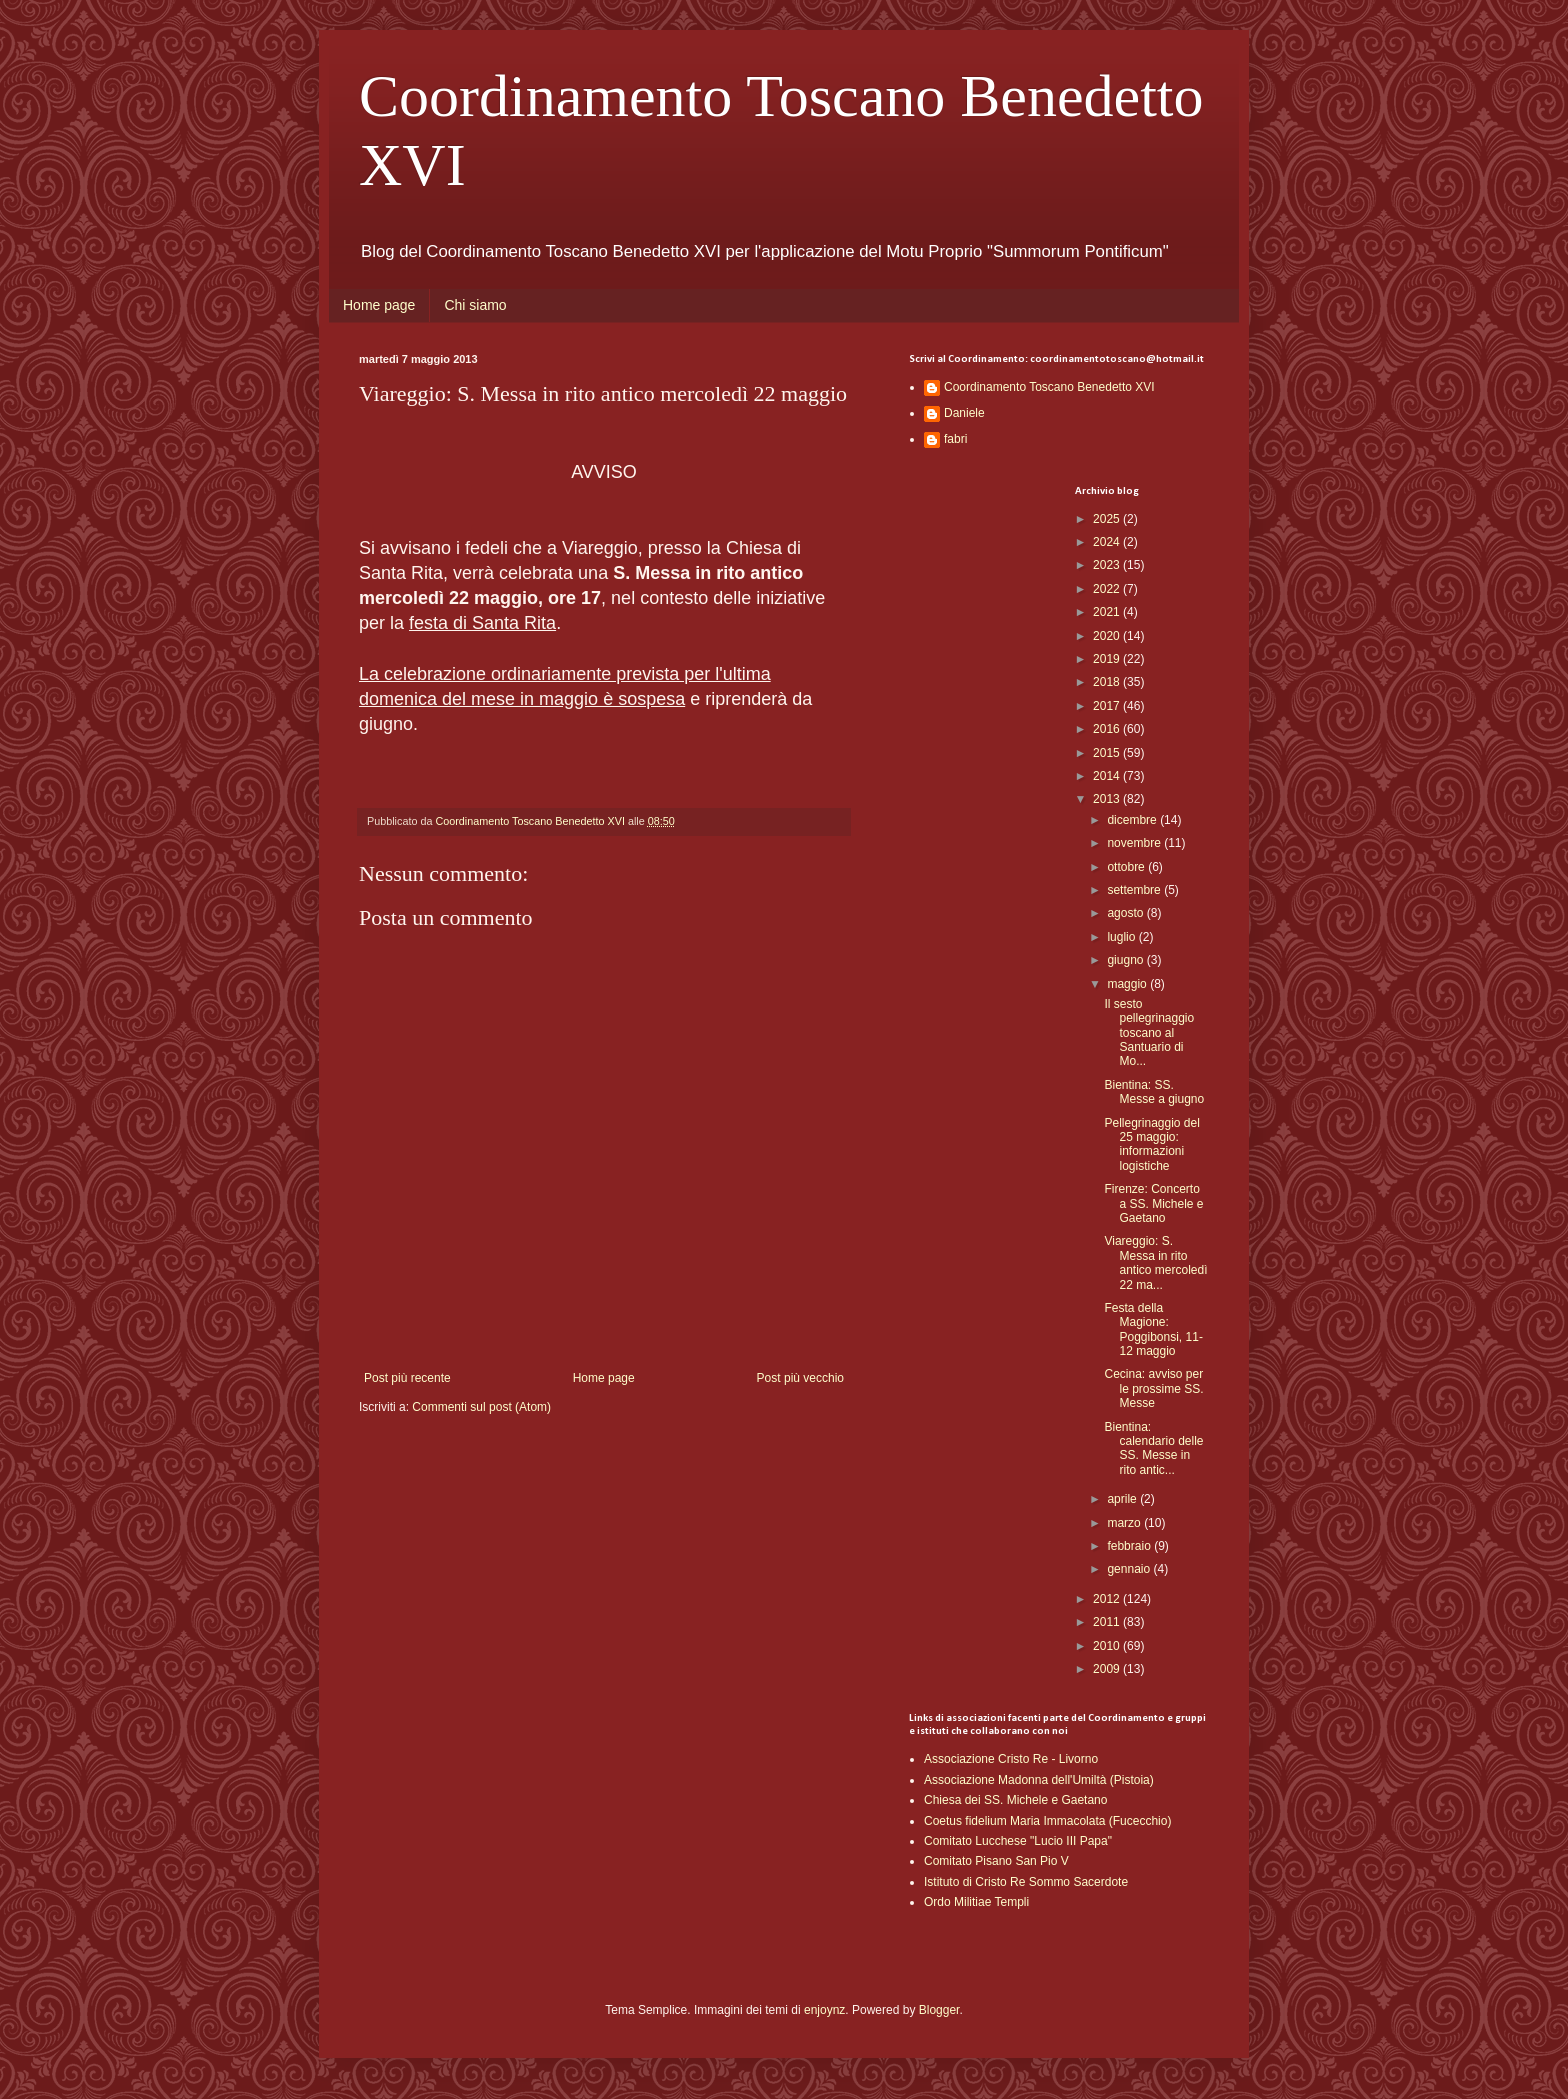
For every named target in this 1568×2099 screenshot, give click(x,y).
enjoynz (824, 2010)
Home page (379, 305)
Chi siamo (475, 305)
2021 (1108, 612)
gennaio (1130, 1569)
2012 (1108, 1599)
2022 (1108, 589)
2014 (1108, 776)
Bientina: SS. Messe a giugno (1154, 1092)
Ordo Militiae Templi (976, 1902)
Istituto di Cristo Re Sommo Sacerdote (1026, 1882)
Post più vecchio (800, 1378)
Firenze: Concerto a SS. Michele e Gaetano (1153, 1203)
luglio (1122, 937)
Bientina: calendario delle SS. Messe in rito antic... (1153, 1448)
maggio (1128, 984)
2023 (1108, 565)
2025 (1108, 519)
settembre (1135, 890)
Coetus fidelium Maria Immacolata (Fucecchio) (1047, 1821)
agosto (1126, 913)
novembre (1135, 843)
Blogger (939, 2010)
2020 (1108, 636)
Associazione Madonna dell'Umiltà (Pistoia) (1039, 1780)
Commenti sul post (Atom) (481, 1407)
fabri (955, 439)
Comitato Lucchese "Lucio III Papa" (1018, 1841)
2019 (1108, 659)
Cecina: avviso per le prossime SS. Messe (1153, 1388)
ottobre (1127, 867)
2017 (1108, 706)
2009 (1108, 1669)
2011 (1108, 1622)
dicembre (1133, 820)
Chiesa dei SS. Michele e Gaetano (1015, 1800)
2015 (1108, 753)
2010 (1108, 1646)
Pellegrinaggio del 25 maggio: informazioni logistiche (1151, 1144)
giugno (1126, 960)
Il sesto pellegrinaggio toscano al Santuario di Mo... (1149, 1033)
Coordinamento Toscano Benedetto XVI (1049, 387)
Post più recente (407, 1378)
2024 (1108, 542)
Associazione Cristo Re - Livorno (1011, 1759)
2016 (1108, 729)
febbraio (1130, 1546)
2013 (1108, 799)
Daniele (964, 413)
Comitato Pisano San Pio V (996, 1861)
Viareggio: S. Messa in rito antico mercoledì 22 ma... (1155, 1262)
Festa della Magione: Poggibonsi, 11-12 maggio (1153, 1329)
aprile (1123, 1499)
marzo (1125, 1523)
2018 (1108, 682)
